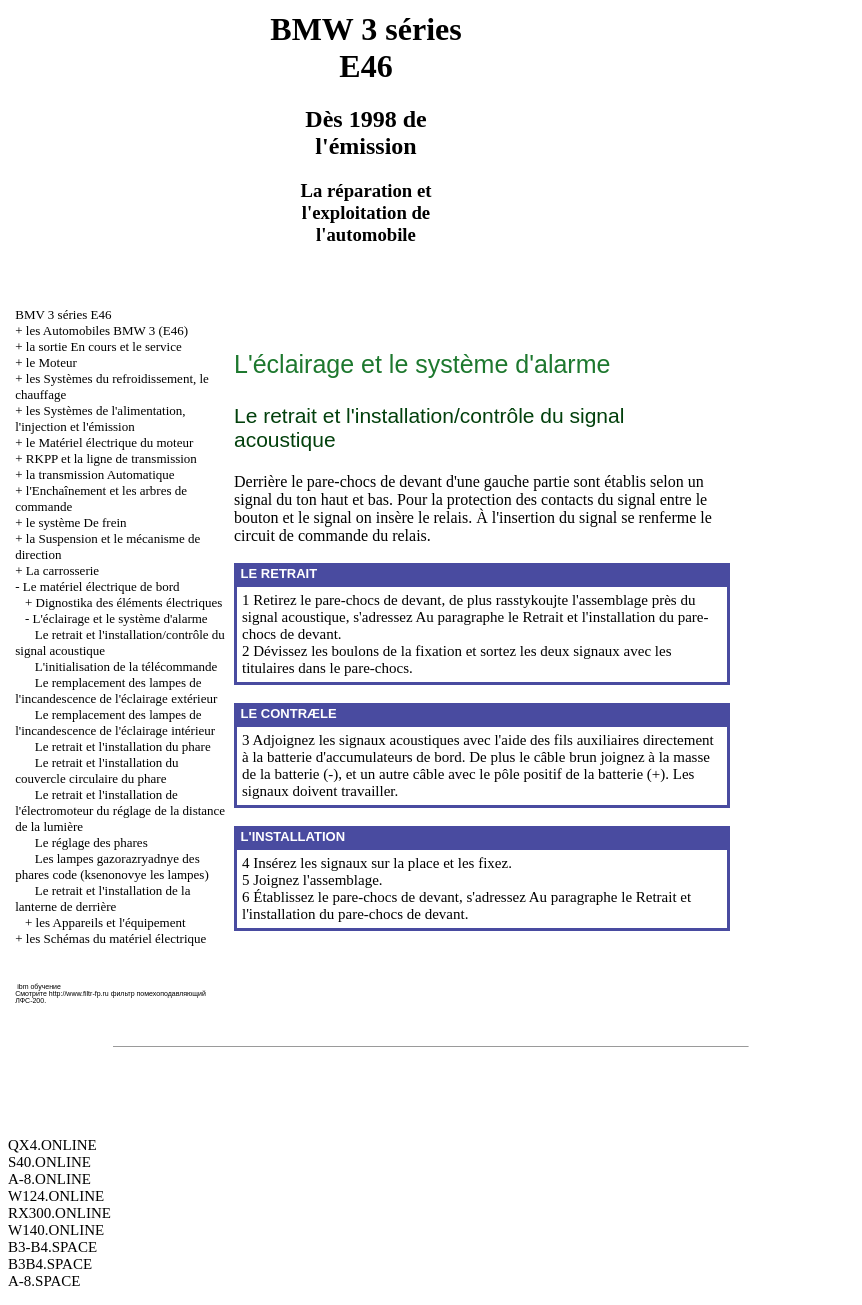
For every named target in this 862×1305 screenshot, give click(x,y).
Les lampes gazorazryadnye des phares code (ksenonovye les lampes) (112, 866)
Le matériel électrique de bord (101, 586)
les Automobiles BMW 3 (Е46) (107, 330)
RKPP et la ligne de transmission (111, 458)
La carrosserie (62, 570)
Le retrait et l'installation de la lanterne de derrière (102, 898)
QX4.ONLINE (52, 1145)
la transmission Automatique (100, 474)
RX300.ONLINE (59, 1213)
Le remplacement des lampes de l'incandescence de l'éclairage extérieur (116, 690)
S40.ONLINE (49, 1162)
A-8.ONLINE (49, 1179)
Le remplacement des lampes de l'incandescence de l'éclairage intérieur (115, 722)
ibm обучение (39, 986)
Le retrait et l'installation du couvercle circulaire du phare (96, 770)
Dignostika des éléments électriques (129, 602)
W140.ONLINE (56, 1230)
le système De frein (76, 522)
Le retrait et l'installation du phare (123, 746)
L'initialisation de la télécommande (126, 666)
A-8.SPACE (44, 1281)
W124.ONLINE (56, 1196)
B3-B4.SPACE (52, 1247)
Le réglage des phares (91, 842)
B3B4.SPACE (50, 1264)
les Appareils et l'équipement (111, 922)
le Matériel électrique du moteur (109, 442)
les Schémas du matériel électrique (116, 938)
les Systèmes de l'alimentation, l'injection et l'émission (100, 418)
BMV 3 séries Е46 (63, 314)
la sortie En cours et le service (104, 346)
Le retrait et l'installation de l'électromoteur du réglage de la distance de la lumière (120, 810)
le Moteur (51, 362)
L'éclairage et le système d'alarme (120, 618)
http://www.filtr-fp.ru (79, 993)
